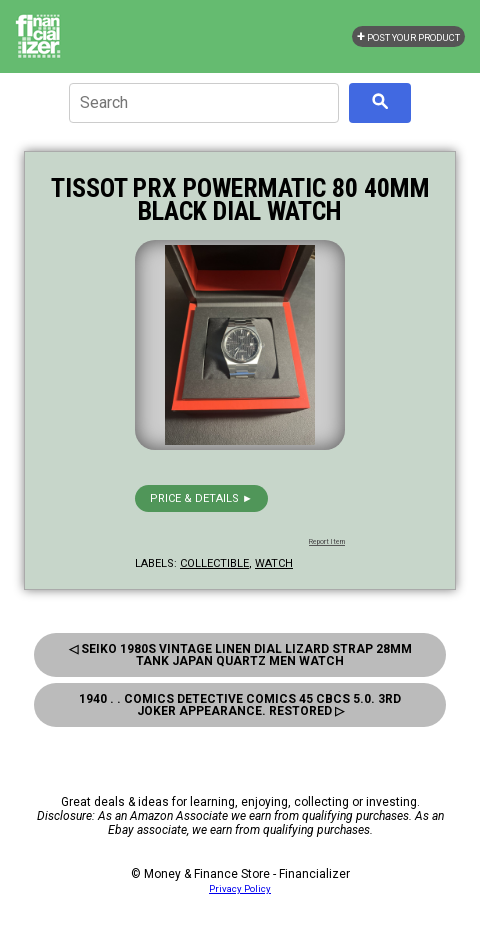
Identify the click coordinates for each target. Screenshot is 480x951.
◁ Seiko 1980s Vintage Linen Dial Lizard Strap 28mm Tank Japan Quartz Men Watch (240, 655)
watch (274, 563)
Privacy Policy (240, 888)
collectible (214, 563)
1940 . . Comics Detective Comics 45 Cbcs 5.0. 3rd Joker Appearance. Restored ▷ (240, 705)
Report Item (327, 542)
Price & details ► (201, 498)
